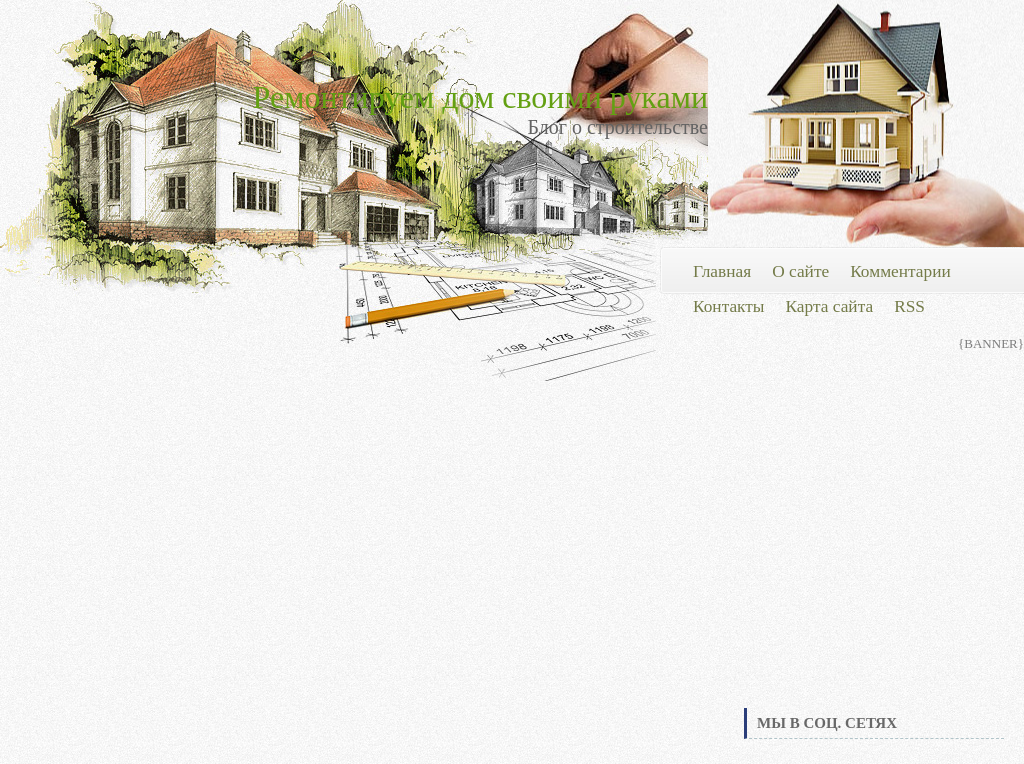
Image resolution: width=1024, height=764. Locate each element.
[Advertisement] (874, 554)
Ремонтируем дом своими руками (480, 97)
